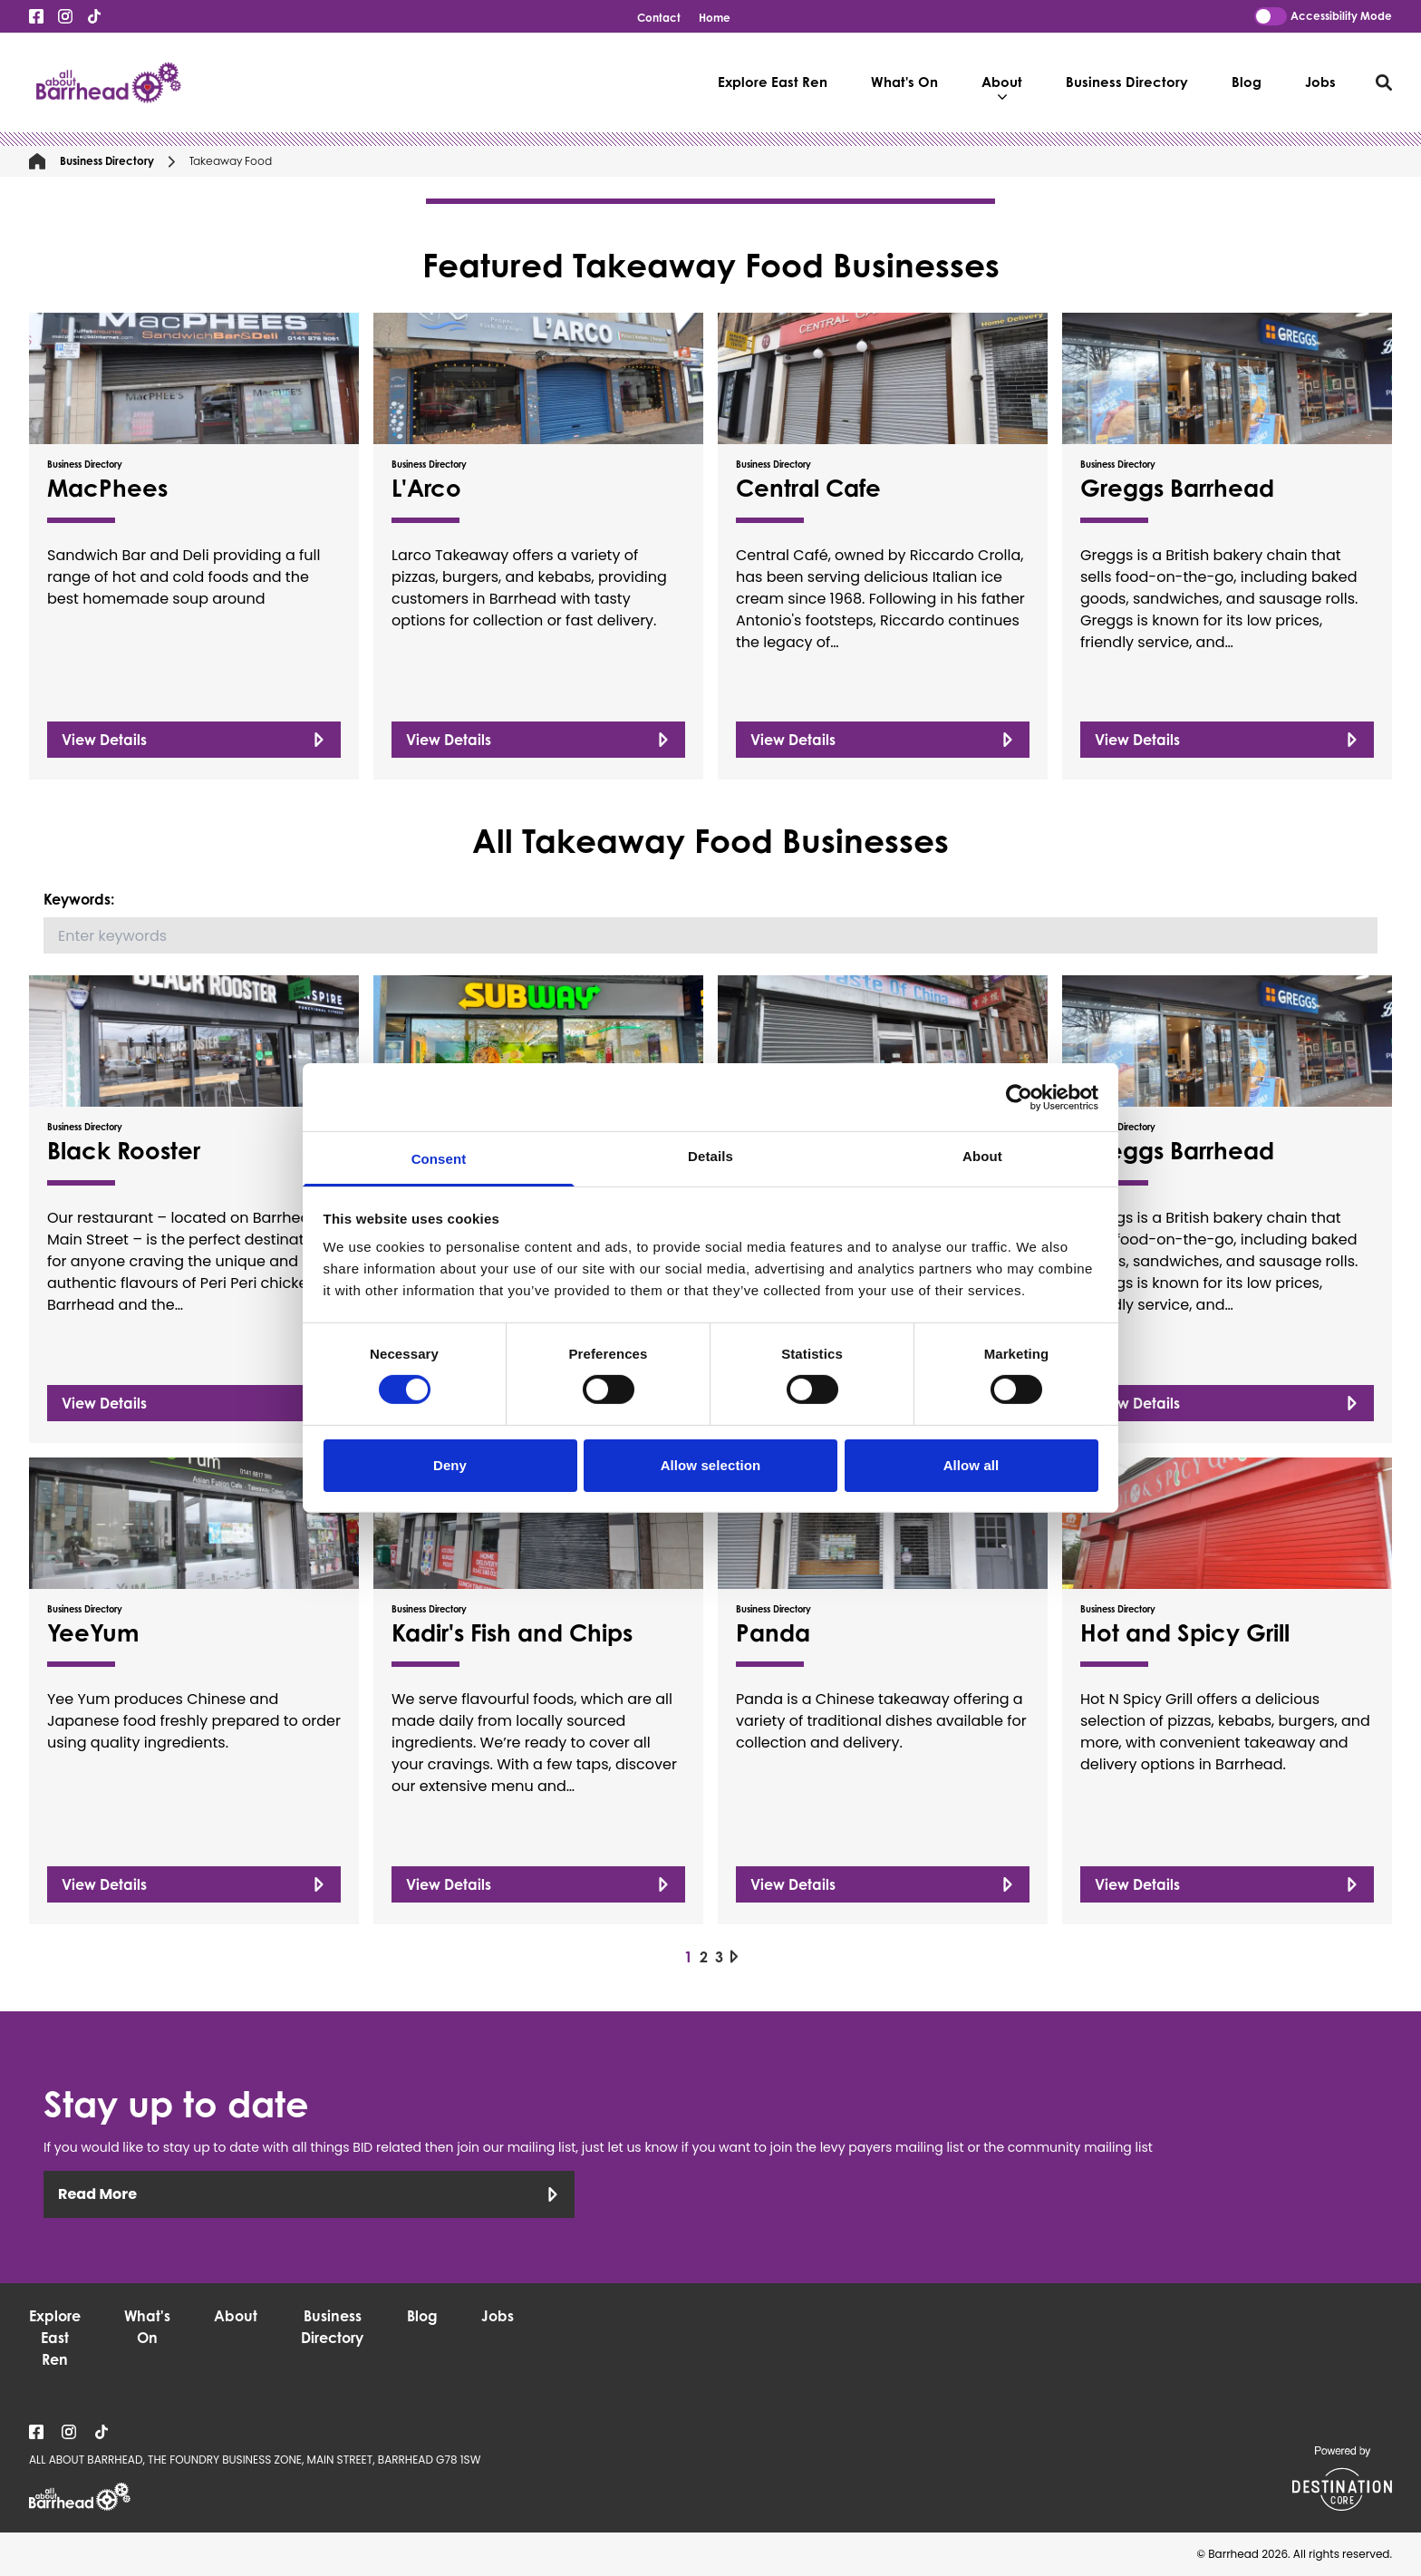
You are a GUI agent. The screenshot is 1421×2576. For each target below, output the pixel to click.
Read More (309, 2194)
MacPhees (107, 487)
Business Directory (1127, 82)
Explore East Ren (772, 82)
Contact (659, 17)
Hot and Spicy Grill (1185, 1632)
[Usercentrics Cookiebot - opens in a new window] (1019, 1096)
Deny (450, 1465)
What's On (904, 82)
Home (714, 17)
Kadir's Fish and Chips (512, 1632)
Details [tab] (710, 1156)
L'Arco (426, 487)
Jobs (1320, 82)
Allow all (971, 1465)
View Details (194, 740)
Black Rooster (123, 1150)
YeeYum (93, 1632)
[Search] (711, 935)
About (1001, 86)
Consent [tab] (439, 1159)
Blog (1247, 82)
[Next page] (734, 1956)
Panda (773, 1632)
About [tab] (982, 1156)
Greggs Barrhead (1177, 487)
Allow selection (711, 1465)
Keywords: (79, 899)
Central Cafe (808, 487)
